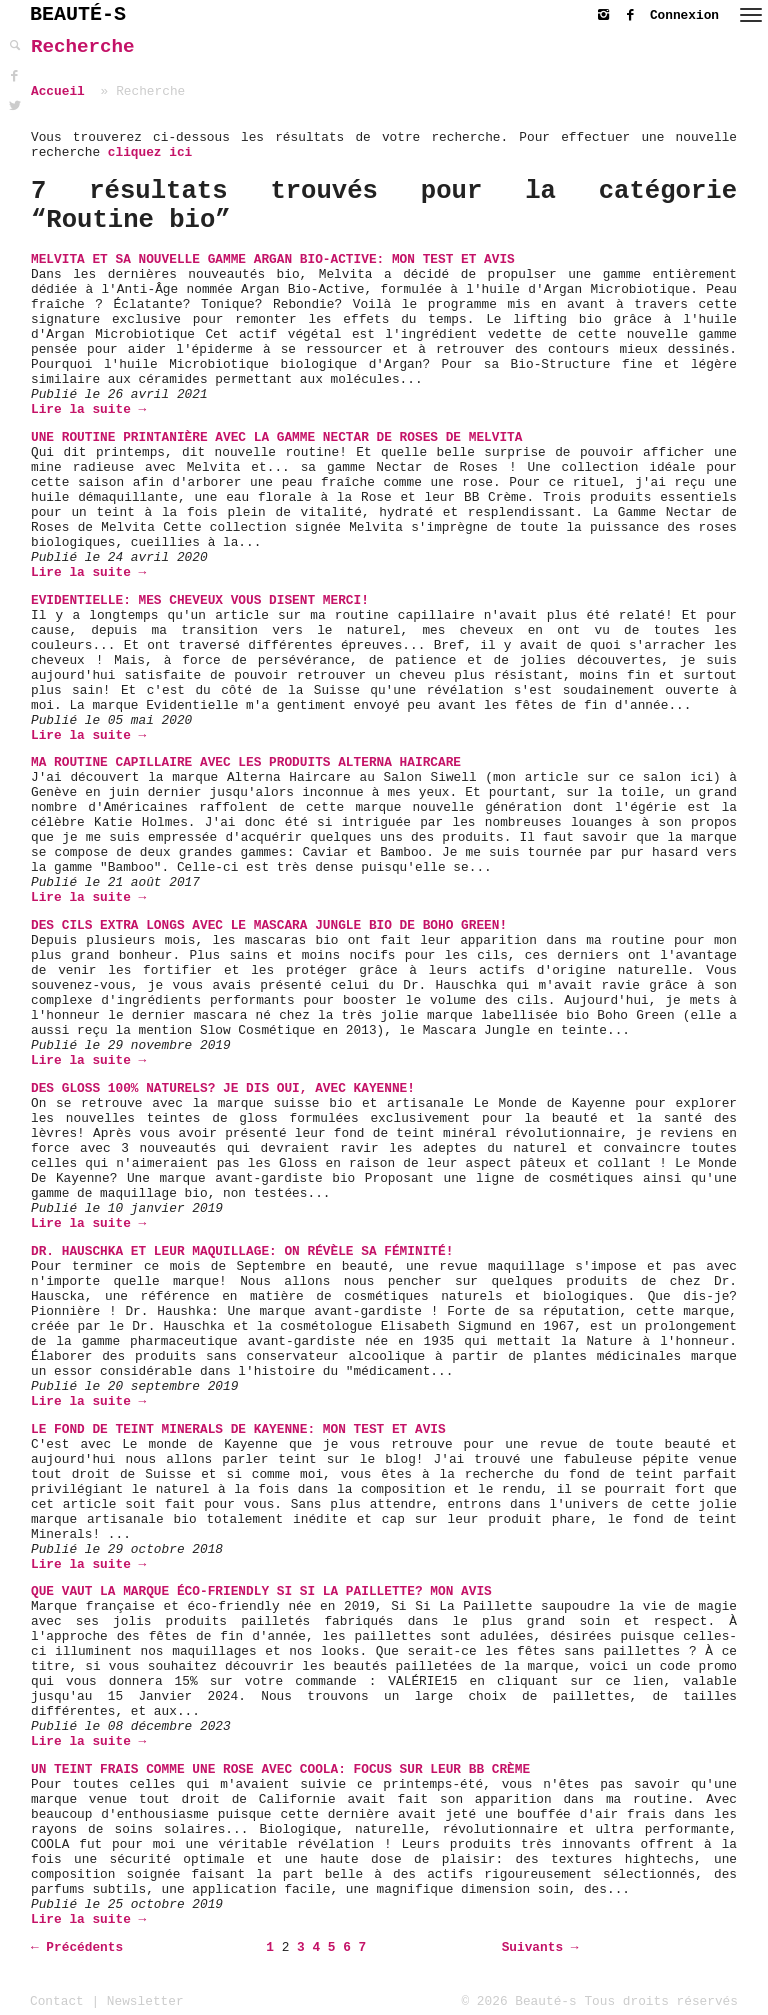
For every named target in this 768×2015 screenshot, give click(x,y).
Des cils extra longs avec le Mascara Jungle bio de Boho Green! (269, 925)
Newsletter (145, 2001)
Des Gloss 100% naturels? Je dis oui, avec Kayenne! (223, 1088)
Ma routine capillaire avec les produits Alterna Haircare (246, 762)
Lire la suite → (88, 409)
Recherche (83, 47)
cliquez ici (150, 152)
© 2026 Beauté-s (519, 2001)
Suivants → (540, 1947)
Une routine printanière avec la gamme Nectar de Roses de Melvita (276, 437)
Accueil (58, 91)
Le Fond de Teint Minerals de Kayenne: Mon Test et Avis (238, 1429)
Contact (57, 2001)
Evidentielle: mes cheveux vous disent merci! (200, 600)
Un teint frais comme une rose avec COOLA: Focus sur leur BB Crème (280, 1769)
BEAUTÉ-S (78, 14)
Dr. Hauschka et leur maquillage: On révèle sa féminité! (242, 1251)
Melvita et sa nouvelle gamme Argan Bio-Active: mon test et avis (273, 259)
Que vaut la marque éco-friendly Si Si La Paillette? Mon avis (261, 1591)
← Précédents (77, 1947)
